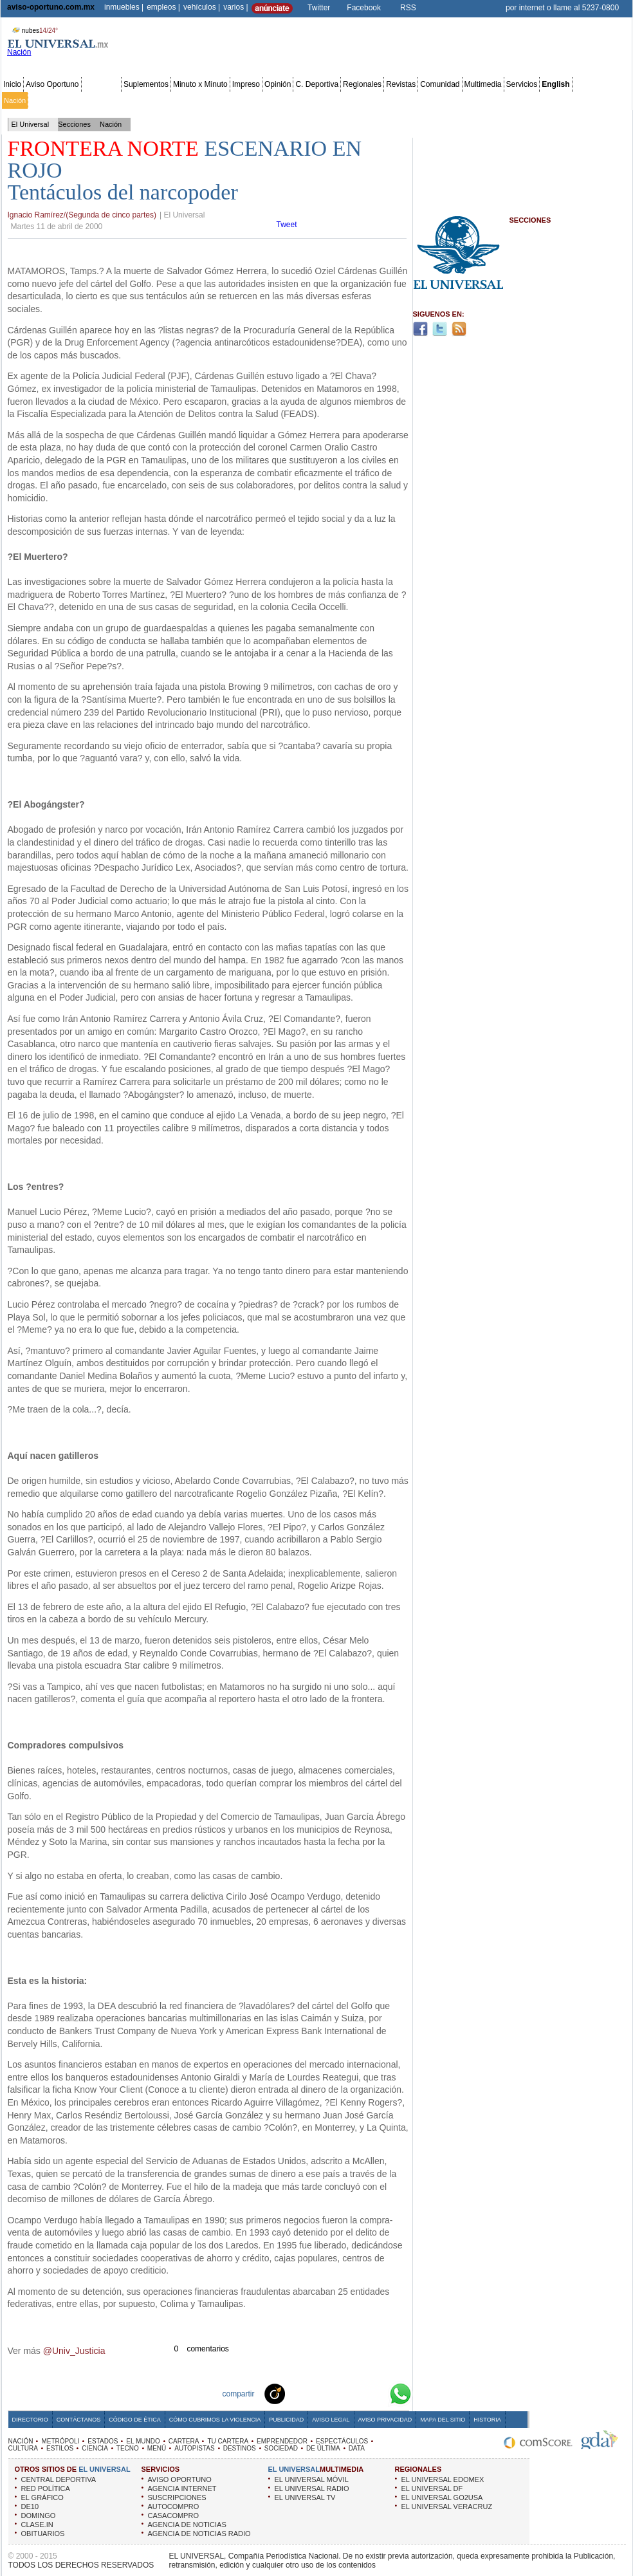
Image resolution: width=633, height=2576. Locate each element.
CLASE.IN (37, 2524)
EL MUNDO (143, 2441)
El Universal (31, 124)
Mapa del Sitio (442, 2419)
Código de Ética (135, 2419)
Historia (486, 2419)
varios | (235, 7)
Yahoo (356, 2393)
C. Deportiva (316, 84)
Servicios (522, 84)
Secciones (101, 84)
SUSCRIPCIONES (177, 2497)
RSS (408, 7)
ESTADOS (102, 2441)
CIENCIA (95, 2448)
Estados (150, 100)
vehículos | (201, 7)
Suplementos (146, 84)
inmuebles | (123, 7)
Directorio (30, 2419)
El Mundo (182, 100)
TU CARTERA (227, 2441)
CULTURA (23, 2448)
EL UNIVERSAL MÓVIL (312, 2479)
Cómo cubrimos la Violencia (215, 2419)
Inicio (12, 84)
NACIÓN (20, 2441)
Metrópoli (44, 100)
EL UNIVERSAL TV (305, 2497)
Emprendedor (287, 100)
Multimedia (483, 84)
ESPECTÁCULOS (342, 2441)
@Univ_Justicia (74, 2351)
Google (377, 2393)
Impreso (246, 84)
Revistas (401, 84)
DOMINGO (38, 2515)
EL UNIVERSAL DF (432, 2488)
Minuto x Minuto (200, 84)
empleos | (163, 7)
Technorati (294, 2393)
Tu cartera (246, 100)
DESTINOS (239, 2448)
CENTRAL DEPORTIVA (58, 2479)
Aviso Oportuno (52, 84)
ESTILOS (59, 2448)
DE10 (30, 2506)
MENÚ (156, 2448)
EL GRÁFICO (42, 2497)
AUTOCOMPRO (173, 2506)
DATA (357, 2448)
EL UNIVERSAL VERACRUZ (447, 2506)
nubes (33, 30)
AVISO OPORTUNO (180, 2479)
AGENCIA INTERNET (182, 2488)
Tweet (287, 224)
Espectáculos (334, 100)
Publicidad (578, 100)
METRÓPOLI (60, 2441)
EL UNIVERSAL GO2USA (442, 2497)
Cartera (213, 100)
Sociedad (505, 100)
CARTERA (184, 2441)
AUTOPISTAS (194, 2448)
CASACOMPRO (173, 2515)
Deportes (427, 100)
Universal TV (466, 100)
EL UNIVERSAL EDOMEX (442, 2479)
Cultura (371, 100)
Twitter (318, 7)
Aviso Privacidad (385, 2419)
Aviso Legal (330, 2419)
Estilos (397, 100)
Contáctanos (78, 2419)
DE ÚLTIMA (323, 2448)
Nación (15, 100)
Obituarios (541, 100)
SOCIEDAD (281, 2448)
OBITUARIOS (43, 2533)
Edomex (77, 100)
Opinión (277, 84)
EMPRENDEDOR (282, 2441)
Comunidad (439, 84)
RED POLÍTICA (45, 2488)
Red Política (114, 100)
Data (606, 100)
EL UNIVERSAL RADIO (312, 2488)
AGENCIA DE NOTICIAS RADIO (199, 2533)
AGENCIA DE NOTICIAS (187, 2524)
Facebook (364, 7)
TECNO (127, 2448)
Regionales (362, 84)
